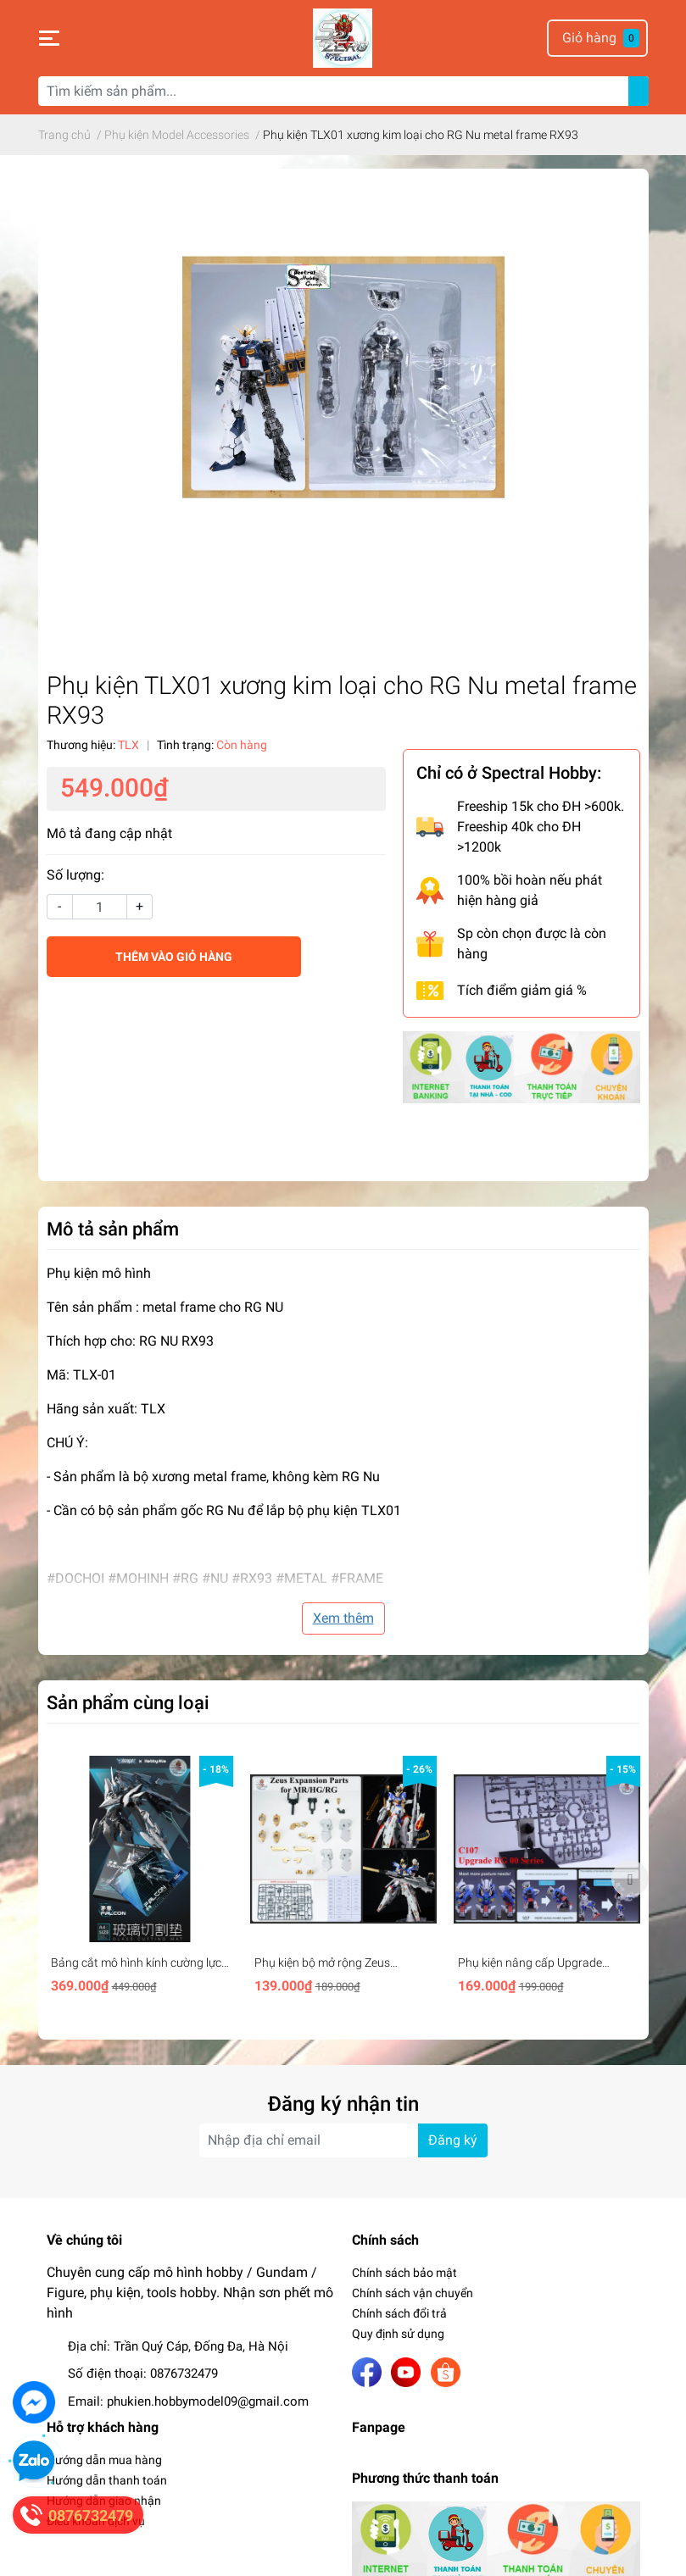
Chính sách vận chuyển (412, 2293)
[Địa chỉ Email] (343, 2140)
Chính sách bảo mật (404, 2272)
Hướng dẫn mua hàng (104, 2460)
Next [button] (630, 1878)
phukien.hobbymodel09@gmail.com (208, 2401)
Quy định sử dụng (398, 2333)
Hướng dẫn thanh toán (107, 2480)
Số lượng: (75, 875)
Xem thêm (343, 1618)
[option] (140, 1878)
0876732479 (184, 2373)
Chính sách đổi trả (399, 2313)
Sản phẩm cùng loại (128, 1702)
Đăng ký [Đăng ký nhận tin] (452, 2140)
